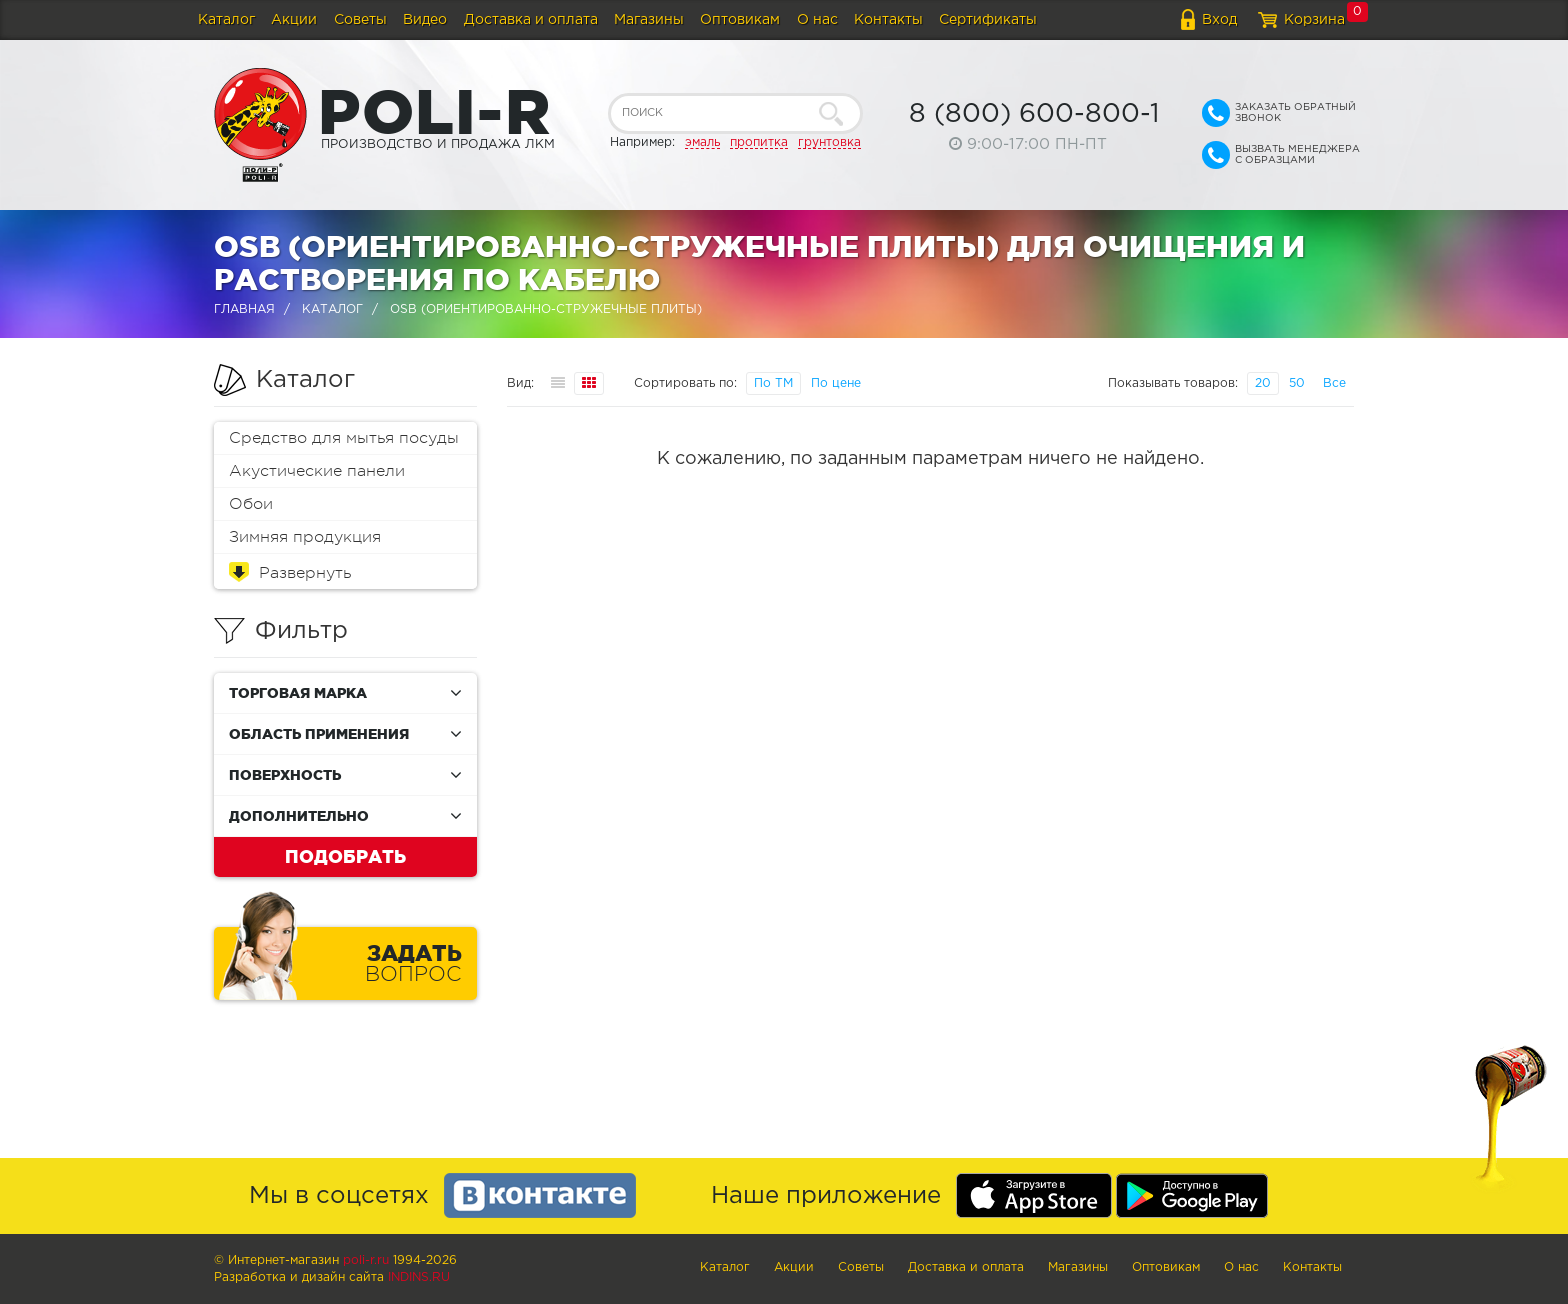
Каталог (226, 20)
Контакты (888, 20)
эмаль (702, 142)
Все (1334, 383)
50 (1297, 383)
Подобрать (345, 856)
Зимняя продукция (305, 537)
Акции (294, 20)
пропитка (759, 142)
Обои (251, 504)
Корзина (1314, 20)
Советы (360, 20)
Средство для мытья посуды (344, 438)
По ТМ (773, 383)
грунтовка (829, 142)
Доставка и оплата (531, 20)
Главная (244, 309)
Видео (425, 20)
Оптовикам (740, 20)
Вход (1219, 20)
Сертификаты (988, 20)
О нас (817, 20)
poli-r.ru (366, 1260)
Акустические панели (317, 471)
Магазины (649, 20)
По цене (836, 383)
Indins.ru (419, 1277)
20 (1263, 383)
